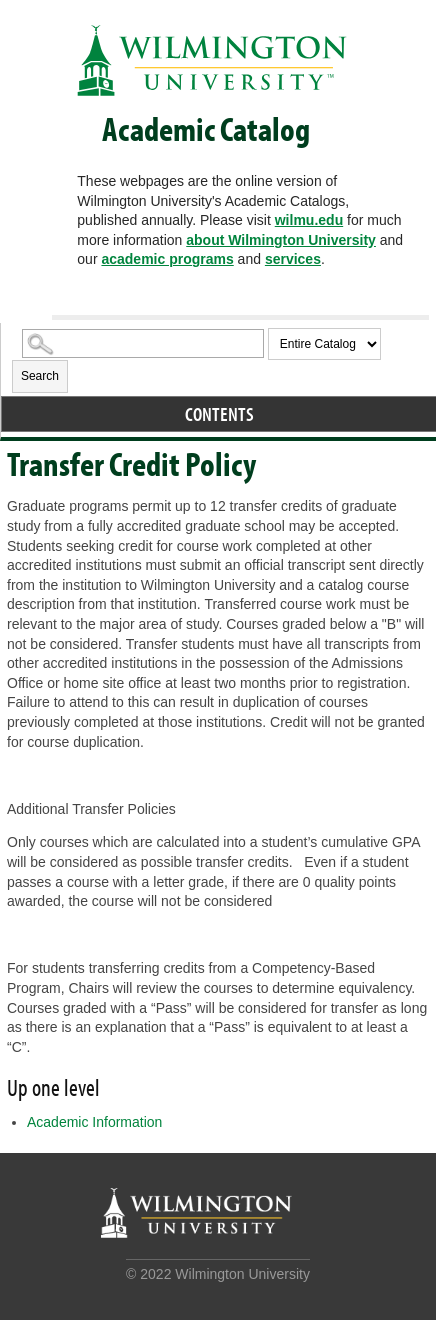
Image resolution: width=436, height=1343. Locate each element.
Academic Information (94, 1122)
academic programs (167, 259)
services (293, 259)
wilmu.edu (309, 220)
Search (40, 376)
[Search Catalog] (143, 343)
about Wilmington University (281, 240)
